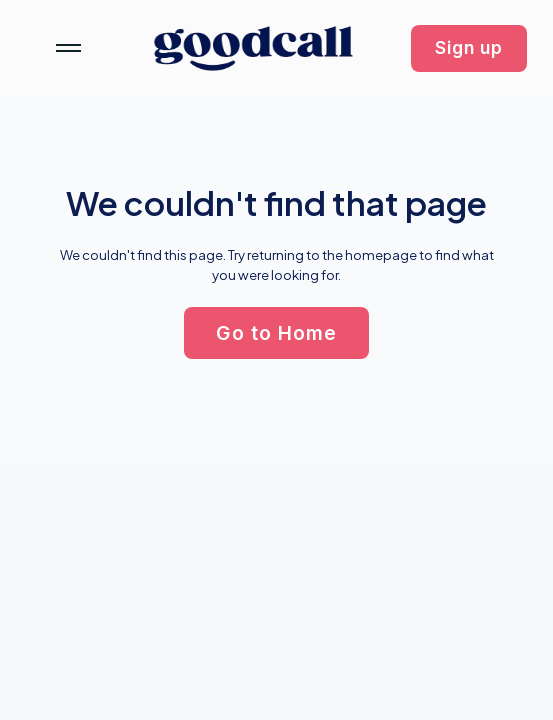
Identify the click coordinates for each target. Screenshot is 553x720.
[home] (253, 48)
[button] (469, 48)
